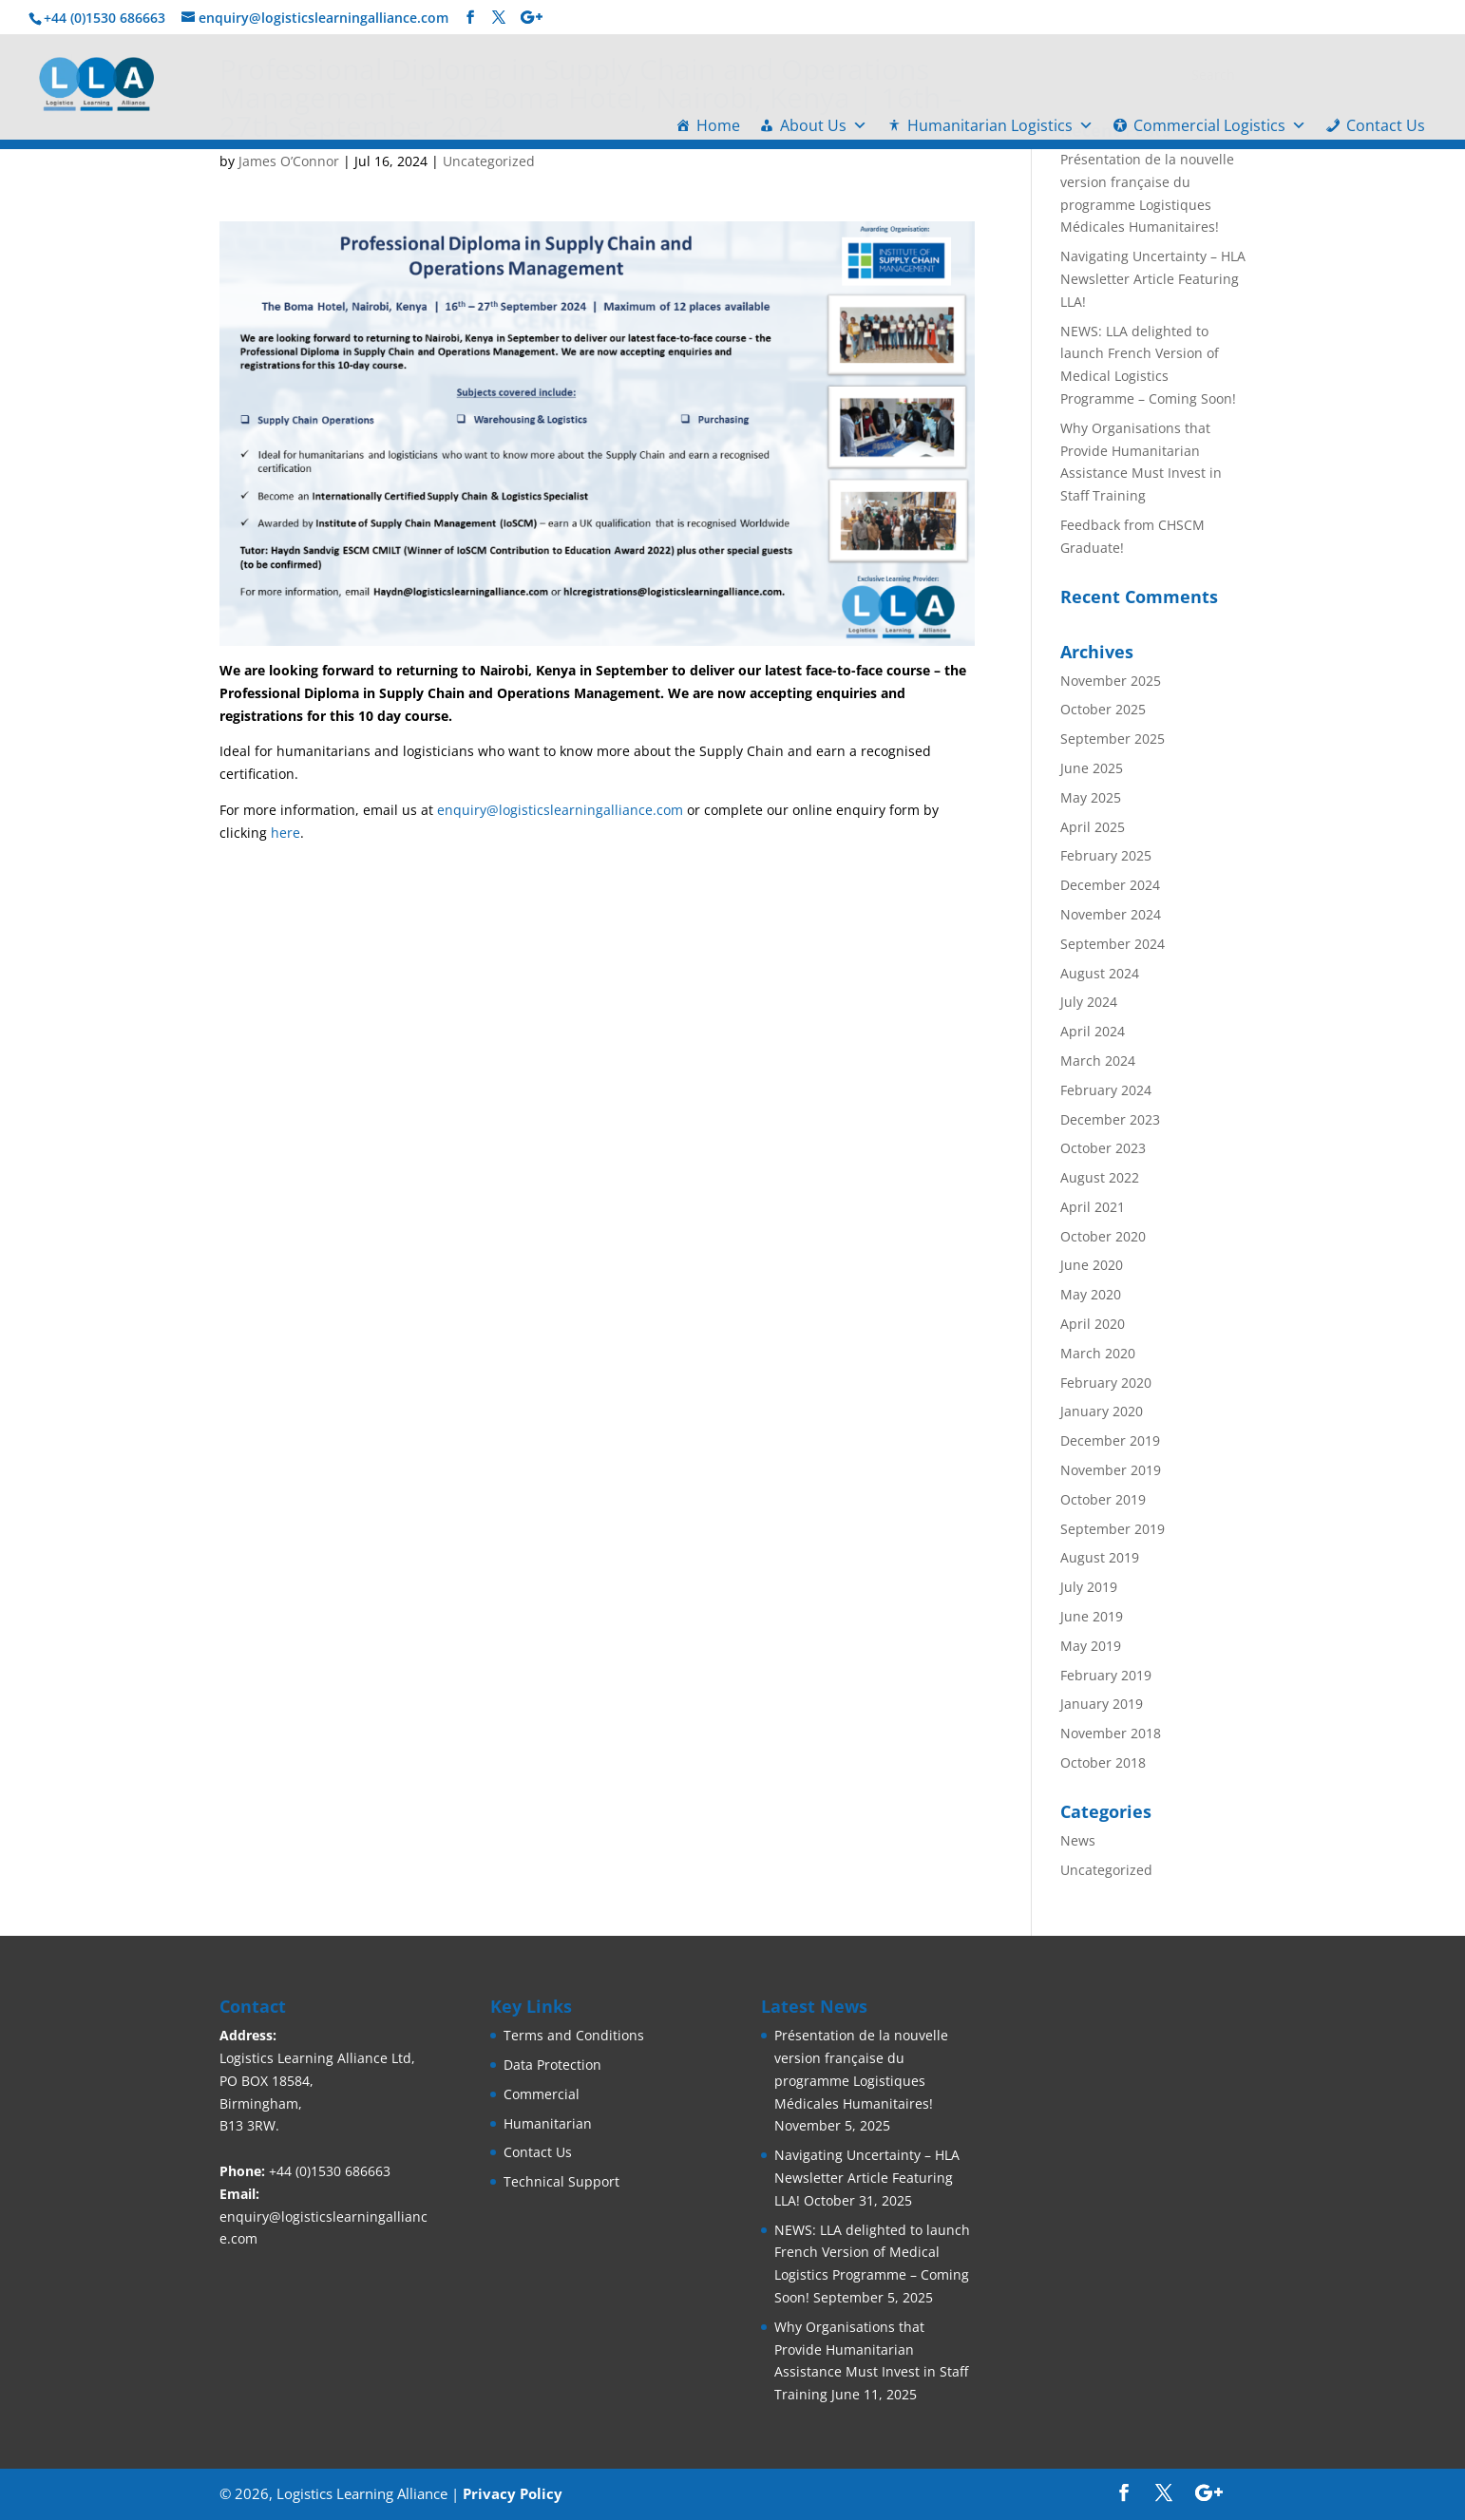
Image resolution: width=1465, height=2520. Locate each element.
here (285, 833)
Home (718, 125)
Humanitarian (548, 2123)
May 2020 (1090, 1294)
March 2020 (1097, 1353)
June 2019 (1091, 1616)
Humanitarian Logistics (1000, 125)
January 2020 (1101, 1411)
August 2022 (1099, 1177)
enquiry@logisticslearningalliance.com (560, 810)
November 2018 (1110, 1733)
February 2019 (1105, 1675)
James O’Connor (288, 161)
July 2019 (1088, 1587)
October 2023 (1103, 1148)
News (1077, 1840)
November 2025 (1110, 681)
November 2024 (1110, 914)
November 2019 (1110, 1470)
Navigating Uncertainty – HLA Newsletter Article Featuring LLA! (1153, 279)
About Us (823, 125)
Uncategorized (489, 161)
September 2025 (1112, 738)
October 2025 (1103, 709)
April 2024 (1092, 1031)
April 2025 (1092, 827)
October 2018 (1103, 1762)
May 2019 (1090, 1646)
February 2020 (1105, 1383)
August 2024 (1099, 973)
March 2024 (1097, 1061)
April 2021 (1092, 1207)
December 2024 (1110, 885)
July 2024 (1088, 1002)
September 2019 (1112, 1529)
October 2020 (1103, 1236)
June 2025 (1091, 768)
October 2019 (1103, 1499)
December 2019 (1110, 1440)
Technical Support (561, 2181)
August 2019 (1099, 1557)
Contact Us (1385, 125)
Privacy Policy (512, 2493)
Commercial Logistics (1219, 125)
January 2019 (1101, 1704)
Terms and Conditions (574, 2035)
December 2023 (1110, 1119)
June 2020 (1091, 1265)
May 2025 (1090, 797)
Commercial (542, 2094)
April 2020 (1092, 1324)
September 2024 (1112, 944)
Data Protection (552, 2065)
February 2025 (1105, 855)
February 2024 (1105, 1090)
